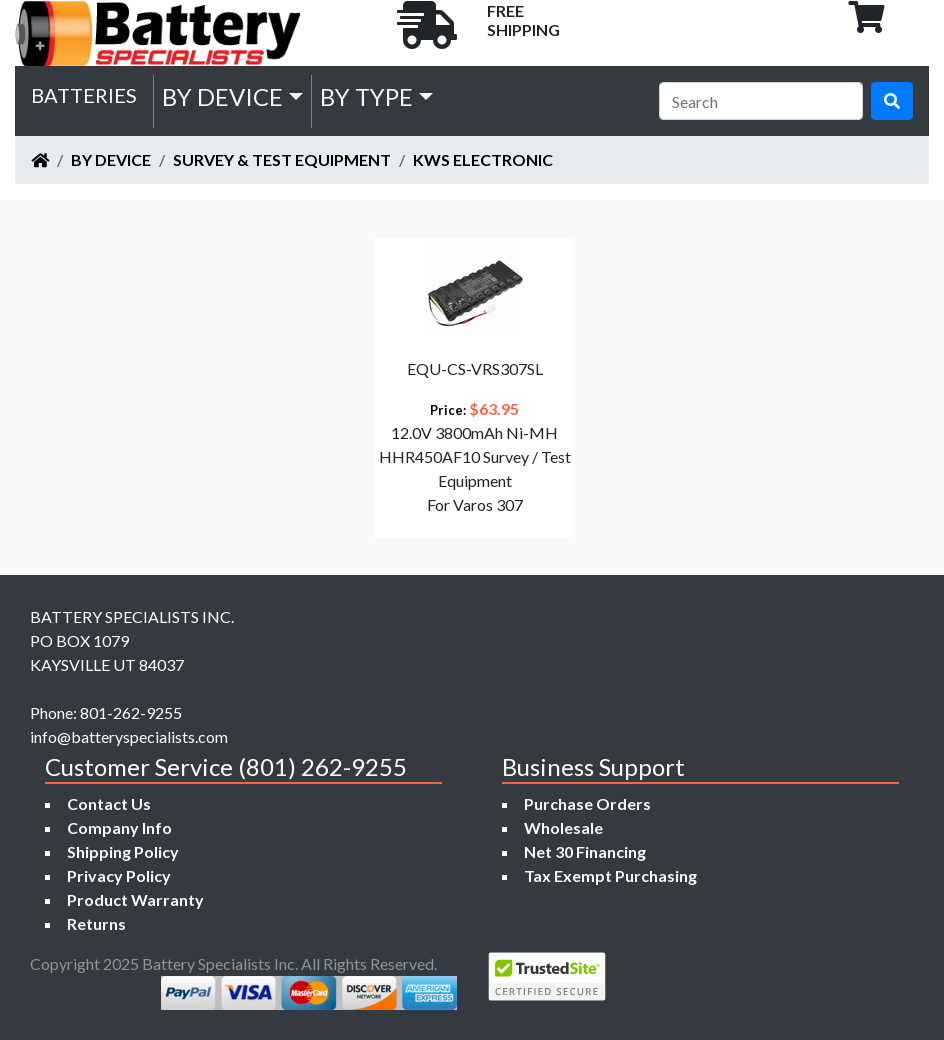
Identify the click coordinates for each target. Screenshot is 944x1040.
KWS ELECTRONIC (483, 159)
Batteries (84, 95)
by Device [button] (222, 96)
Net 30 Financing (585, 851)
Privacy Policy (119, 875)
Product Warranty (135, 899)
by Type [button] (366, 96)
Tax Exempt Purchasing (610, 875)
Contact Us (109, 803)
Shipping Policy (123, 851)
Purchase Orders (587, 803)
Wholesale (563, 827)
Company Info (119, 827)
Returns (96, 923)
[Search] (761, 101)
